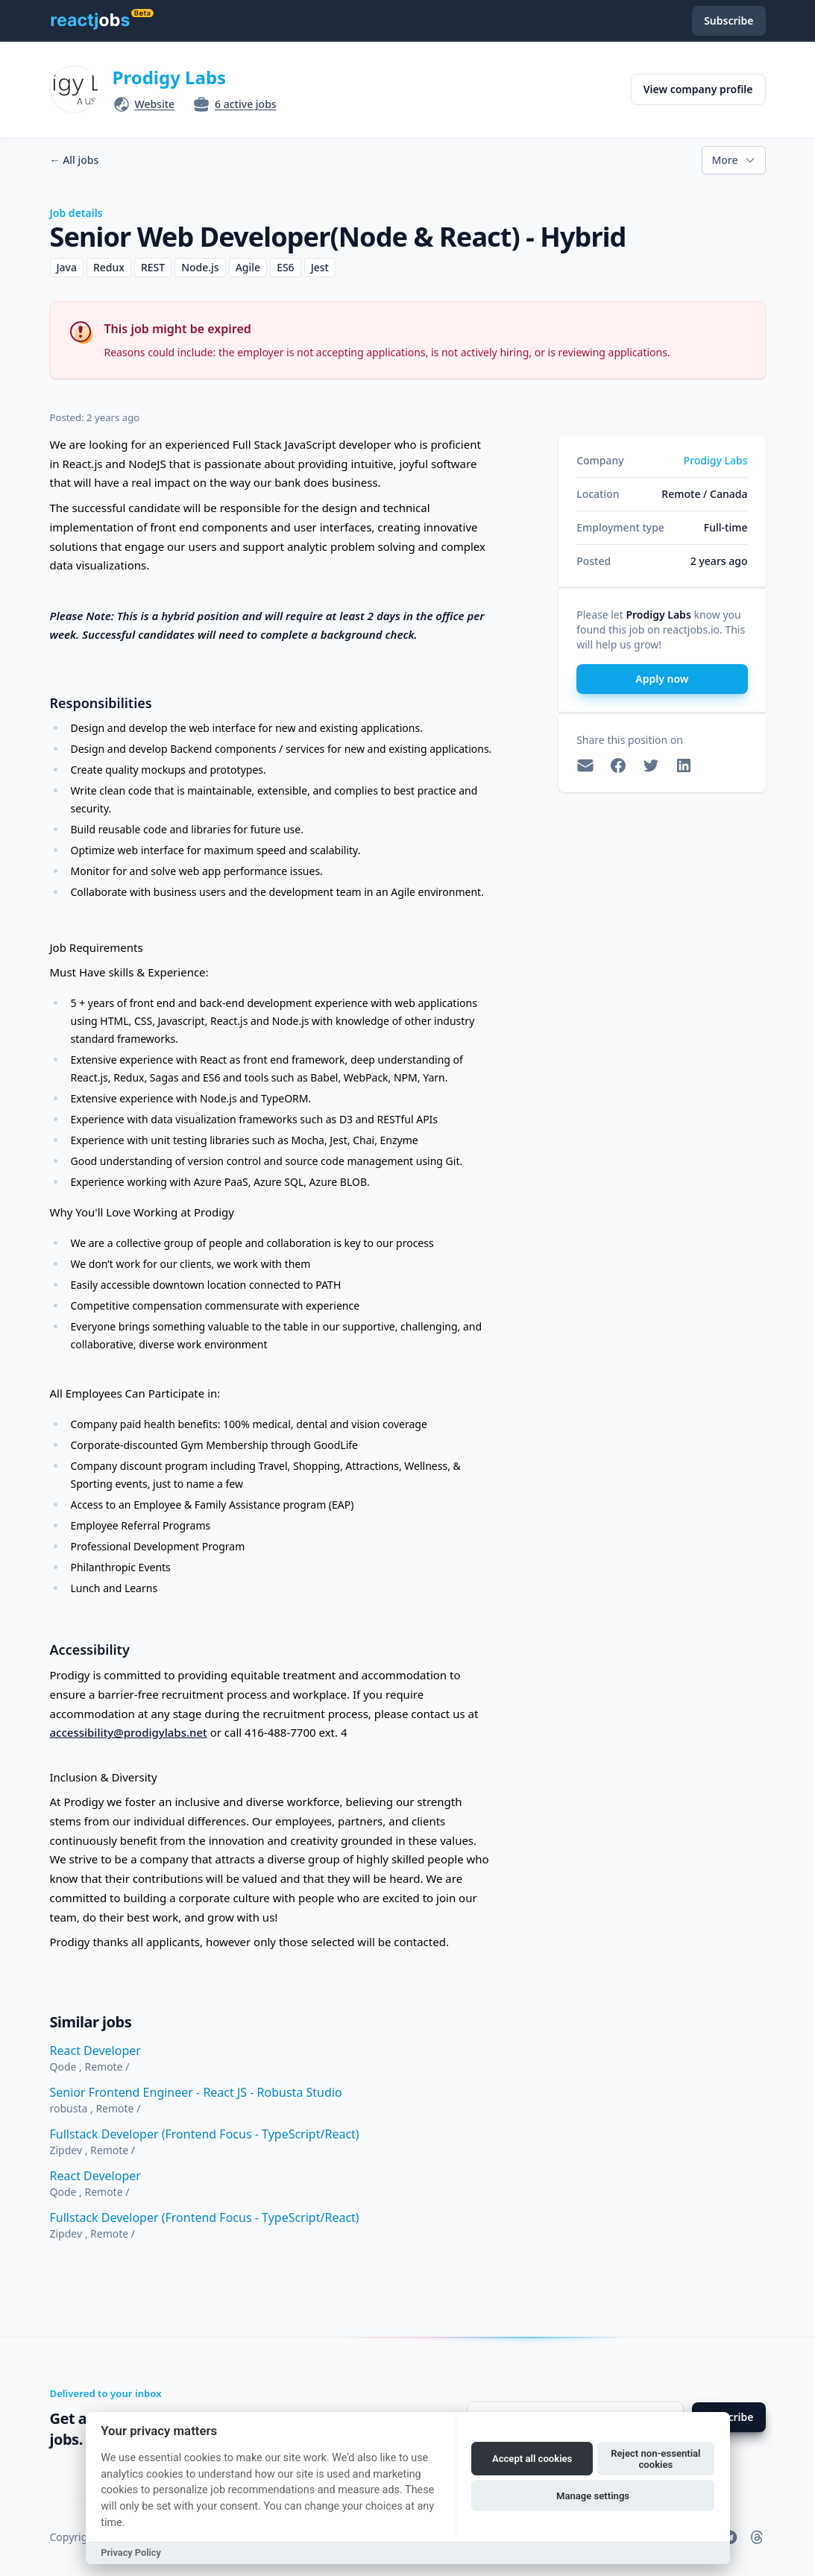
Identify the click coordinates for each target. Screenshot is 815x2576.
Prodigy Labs (170, 77)
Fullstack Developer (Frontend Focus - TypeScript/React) (204, 2134)
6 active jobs (246, 104)
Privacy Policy (131, 2552)
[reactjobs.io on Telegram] (730, 2537)
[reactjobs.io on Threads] (757, 2537)
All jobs (74, 160)
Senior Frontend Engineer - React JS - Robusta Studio (196, 2092)
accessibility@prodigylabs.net (128, 1732)
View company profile (698, 89)
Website (155, 104)
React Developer (95, 2050)
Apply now (661, 679)
